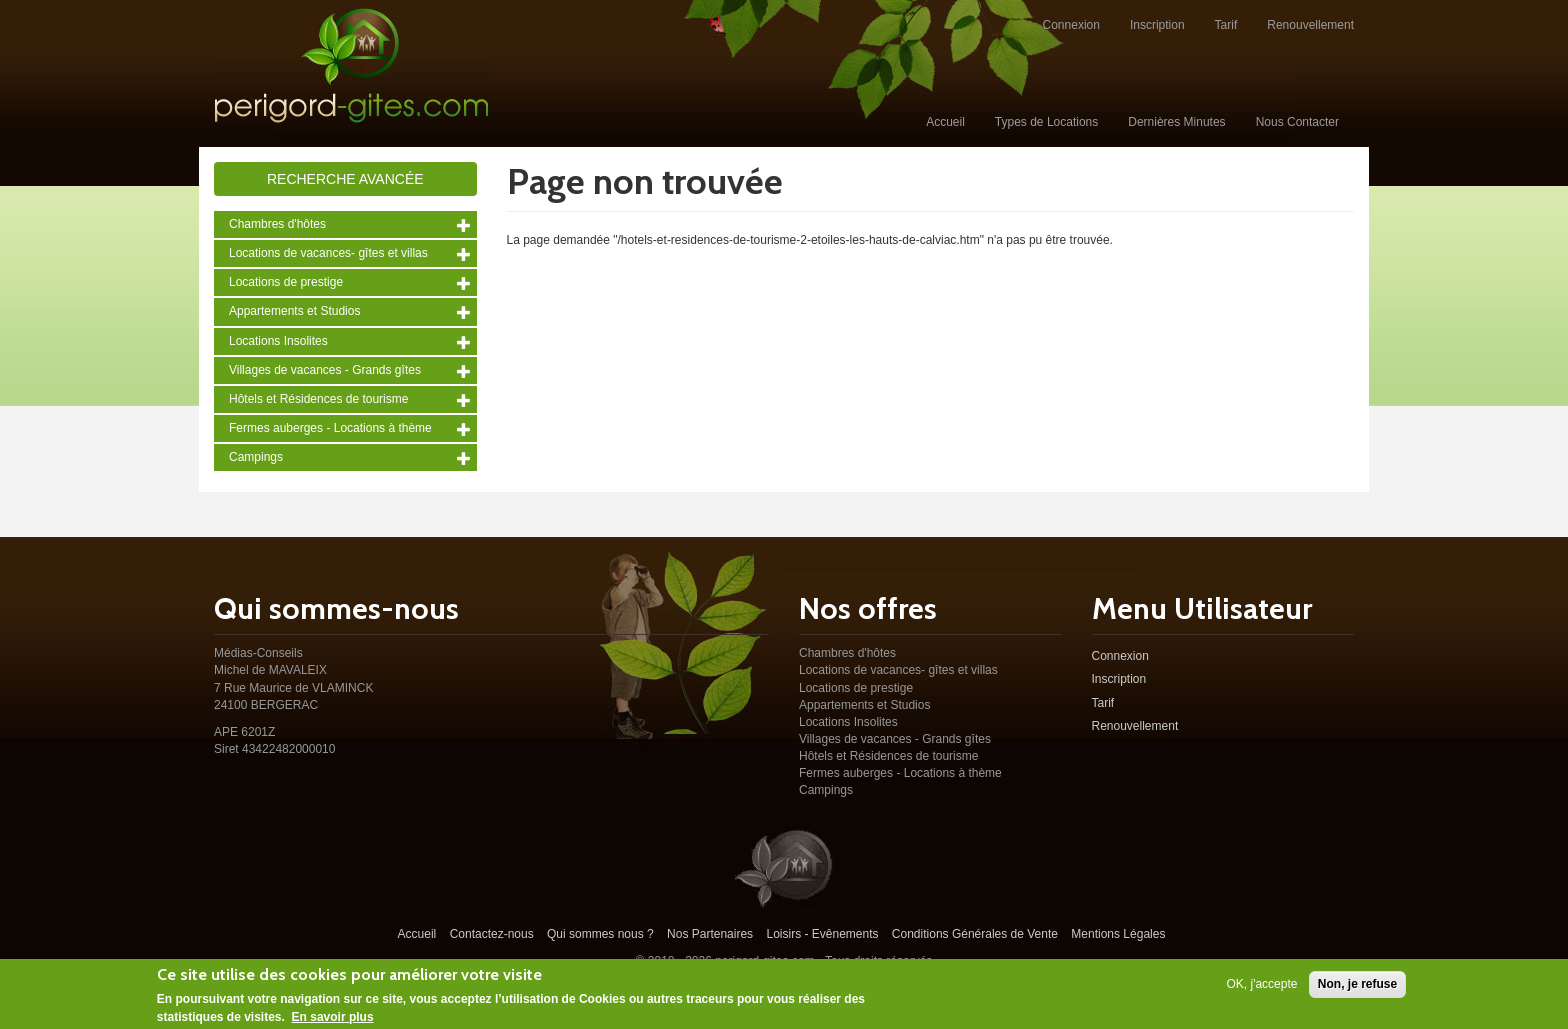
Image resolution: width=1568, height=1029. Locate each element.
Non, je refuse (1357, 988)
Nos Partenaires (710, 934)
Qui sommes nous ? (600, 934)
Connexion (1071, 25)
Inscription (1157, 25)
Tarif (1226, 25)
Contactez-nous (492, 934)
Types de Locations (1046, 122)
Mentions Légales (1118, 934)
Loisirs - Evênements (822, 934)
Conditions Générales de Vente (975, 934)
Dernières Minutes (1176, 122)
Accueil (945, 122)
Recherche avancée (345, 179)
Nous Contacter (1297, 122)
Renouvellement (1310, 25)
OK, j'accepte (1261, 988)
